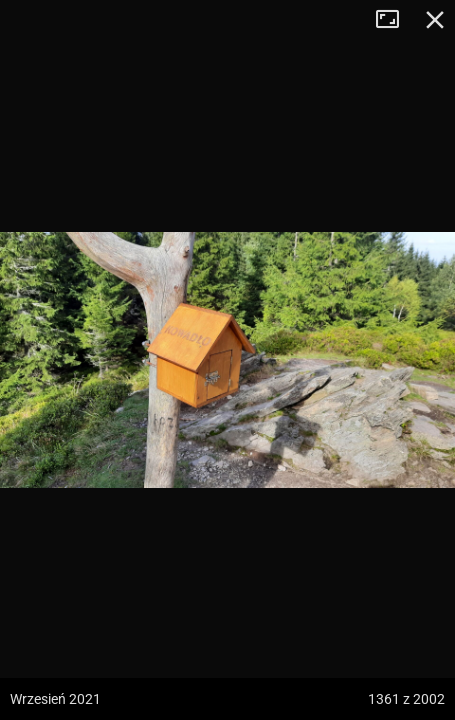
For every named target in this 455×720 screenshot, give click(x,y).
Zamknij (435, 20)
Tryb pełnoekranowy (395, 20)
